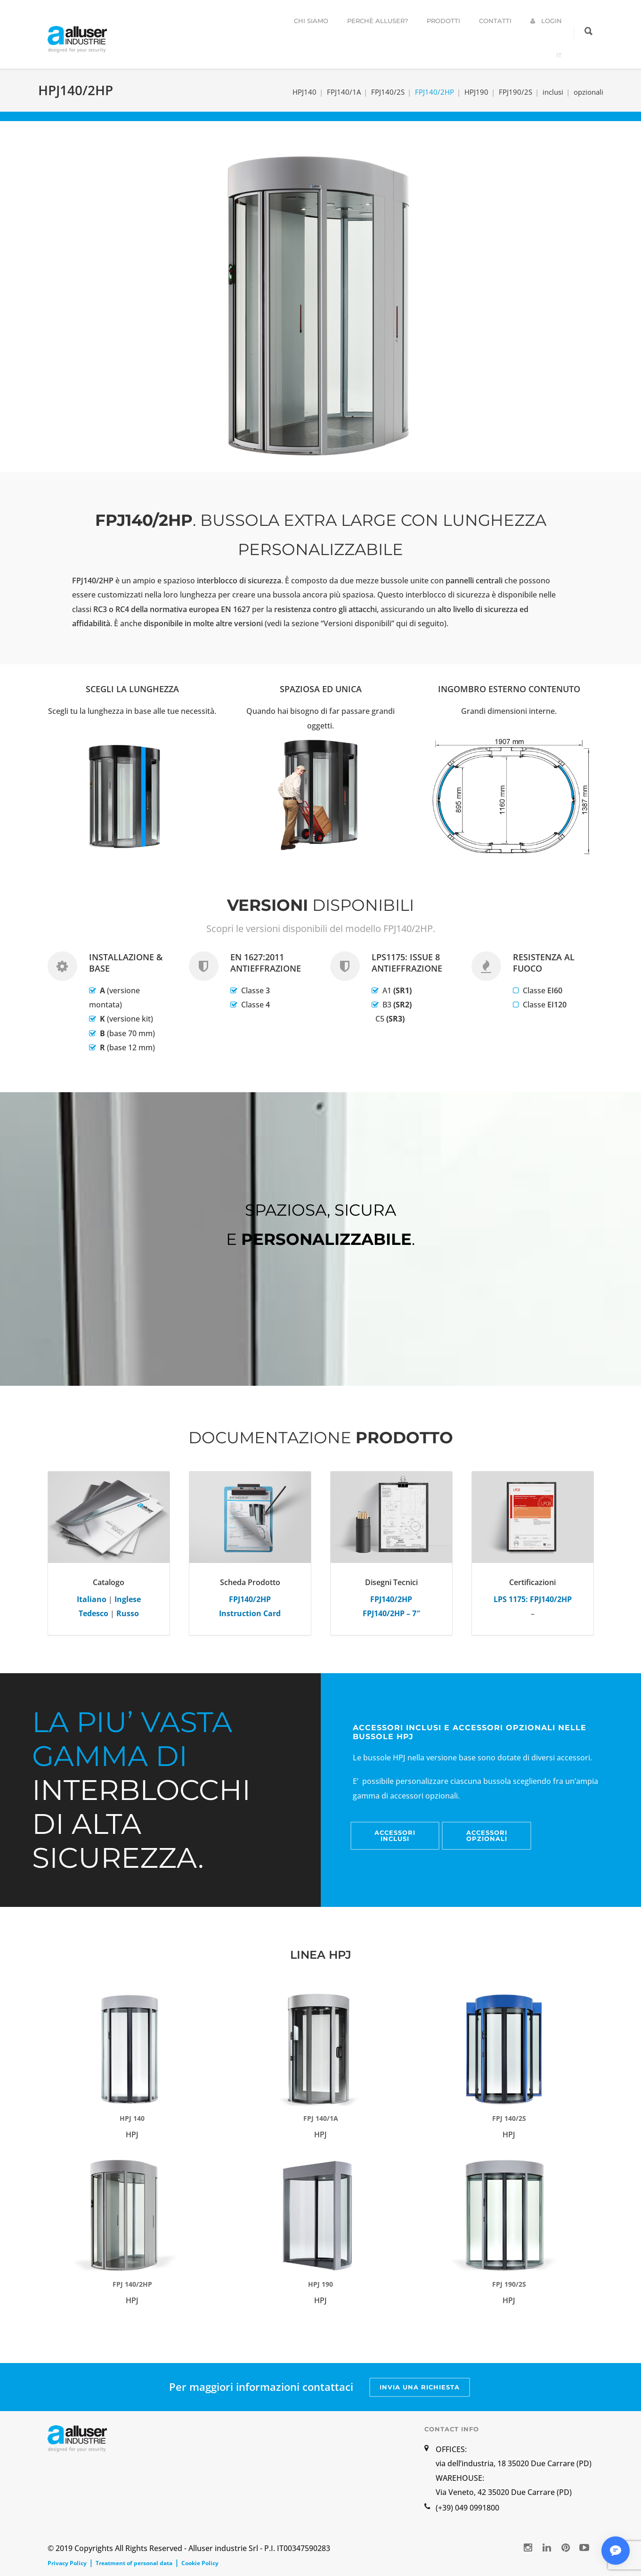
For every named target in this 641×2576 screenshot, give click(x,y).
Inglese (127, 1599)
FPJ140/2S (388, 92)
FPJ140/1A (344, 92)
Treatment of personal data (134, 2563)
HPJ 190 (320, 2284)
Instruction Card (250, 1613)
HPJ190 (476, 92)
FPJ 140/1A (320, 2118)
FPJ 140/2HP (132, 2284)
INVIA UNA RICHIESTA (420, 2387)
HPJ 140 (132, 2118)
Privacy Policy (67, 2563)
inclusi (553, 92)
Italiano (91, 1599)
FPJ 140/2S (509, 2118)
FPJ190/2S (515, 92)
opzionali (588, 92)
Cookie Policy (200, 2563)
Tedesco (93, 1613)
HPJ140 (304, 92)
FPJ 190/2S (509, 2284)
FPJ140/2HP (434, 92)
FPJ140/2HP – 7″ (391, 1613)
